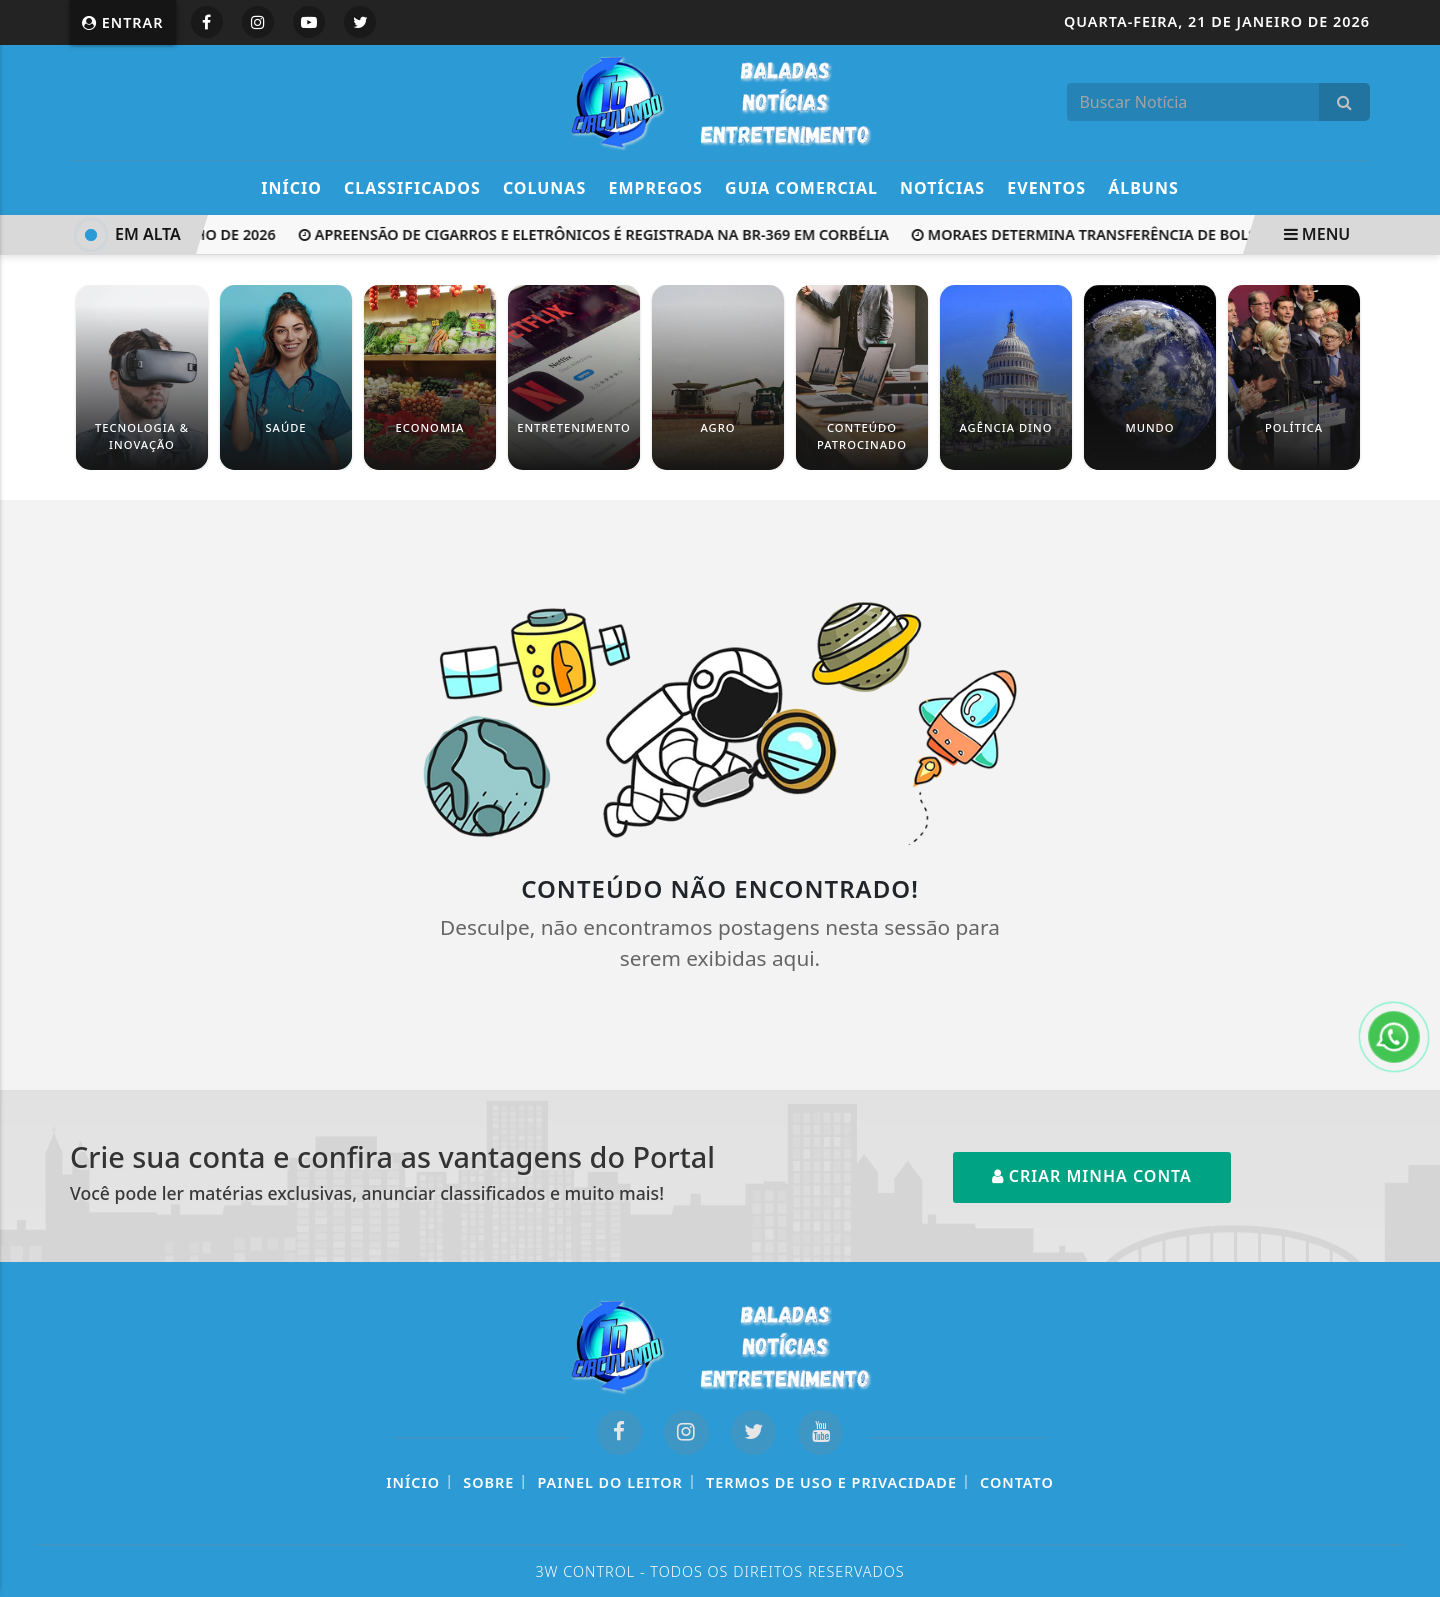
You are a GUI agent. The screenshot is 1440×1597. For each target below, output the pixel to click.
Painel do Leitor (609, 1482)
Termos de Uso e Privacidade (831, 1482)
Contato (1017, 1482)
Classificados (412, 188)
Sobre (488, 1482)
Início (291, 188)
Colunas (544, 188)
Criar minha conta (1092, 1176)
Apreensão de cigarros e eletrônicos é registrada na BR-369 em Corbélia (597, 234)
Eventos (1046, 188)
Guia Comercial (801, 188)
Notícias (942, 188)
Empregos (655, 188)
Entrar (123, 22)
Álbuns (1143, 188)
